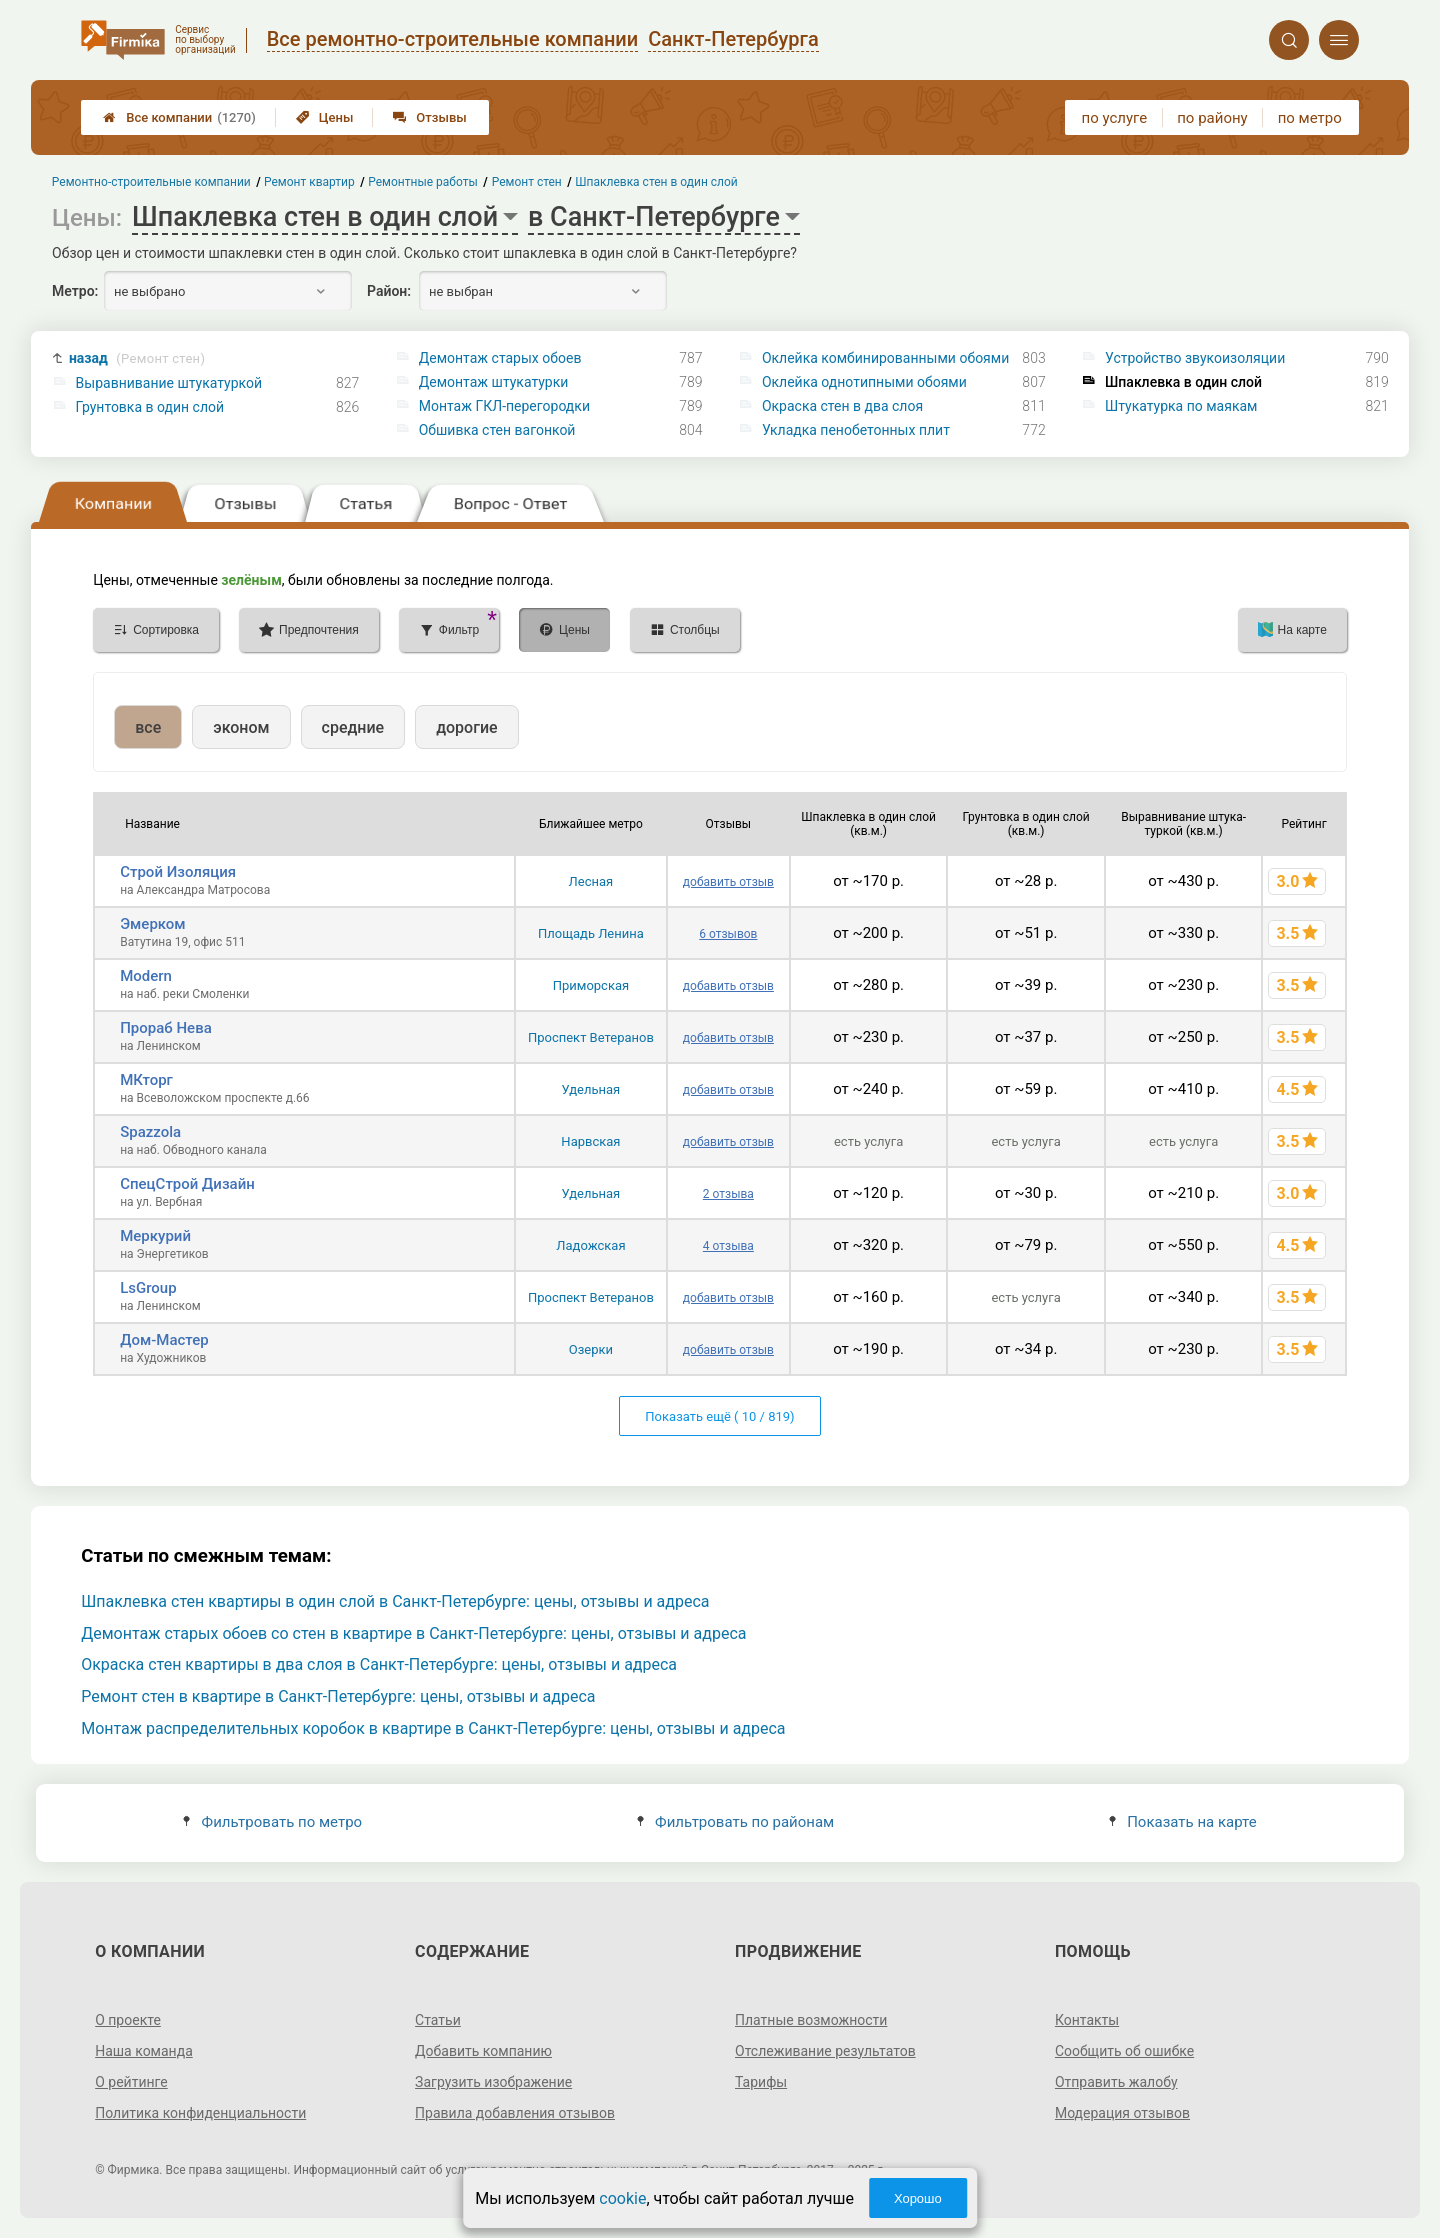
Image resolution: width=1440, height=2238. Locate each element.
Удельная (591, 1089)
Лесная (591, 881)
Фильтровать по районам (735, 1822)
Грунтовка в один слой (150, 407)
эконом (241, 727)
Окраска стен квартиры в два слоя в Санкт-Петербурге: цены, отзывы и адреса (379, 1664)
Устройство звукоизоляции (1195, 358)
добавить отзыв (728, 882)
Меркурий (155, 1236)
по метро (1310, 118)
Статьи (438, 2020)
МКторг (146, 1080)
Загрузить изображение (493, 2082)
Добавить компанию (483, 2051)
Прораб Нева (166, 1028)
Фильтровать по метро (272, 1822)
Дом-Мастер (164, 1340)
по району (1212, 118)
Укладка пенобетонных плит (856, 430)
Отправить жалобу (1116, 2082)
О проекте (128, 2020)
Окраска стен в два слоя (842, 406)
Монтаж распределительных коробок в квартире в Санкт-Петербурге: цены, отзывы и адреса (433, 1728)
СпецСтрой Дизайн (187, 1184)
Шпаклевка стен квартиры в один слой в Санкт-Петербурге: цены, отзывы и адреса (395, 1601)
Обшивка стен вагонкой (497, 430)
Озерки (591, 1349)
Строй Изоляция (178, 872)
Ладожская (590, 1245)
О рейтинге (131, 2082)
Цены (325, 117)
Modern (146, 976)
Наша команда (144, 2051)
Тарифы (761, 2082)
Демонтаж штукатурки (494, 382)
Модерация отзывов (1122, 2113)
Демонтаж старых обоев (500, 358)
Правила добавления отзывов (515, 2113)
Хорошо (918, 2198)
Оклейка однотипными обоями (864, 382)
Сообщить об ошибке (1124, 2051)
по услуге (1115, 118)
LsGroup (148, 1288)
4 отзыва (728, 1246)
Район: (389, 291)
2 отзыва (728, 1194)
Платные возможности (811, 2020)
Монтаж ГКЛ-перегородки (504, 406)
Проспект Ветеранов (591, 1037)
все (148, 727)
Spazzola (150, 1132)
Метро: (75, 291)
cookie (622, 2198)
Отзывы (429, 117)
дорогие (466, 727)
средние (353, 727)
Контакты (1087, 2020)
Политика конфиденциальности (200, 2113)
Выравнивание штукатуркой (169, 383)
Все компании (179, 117)
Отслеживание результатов (825, 2051)
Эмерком (152, 924)
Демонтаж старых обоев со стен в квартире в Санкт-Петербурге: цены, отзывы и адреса (413, 1633)
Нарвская (590, 1141)
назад (137, 358)
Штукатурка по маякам (1181, 406)
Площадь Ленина (591, 933)
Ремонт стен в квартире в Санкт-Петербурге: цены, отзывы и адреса (338, 1696)
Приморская (591, 985)
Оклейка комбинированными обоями (885, 358)
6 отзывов (728, 934)
